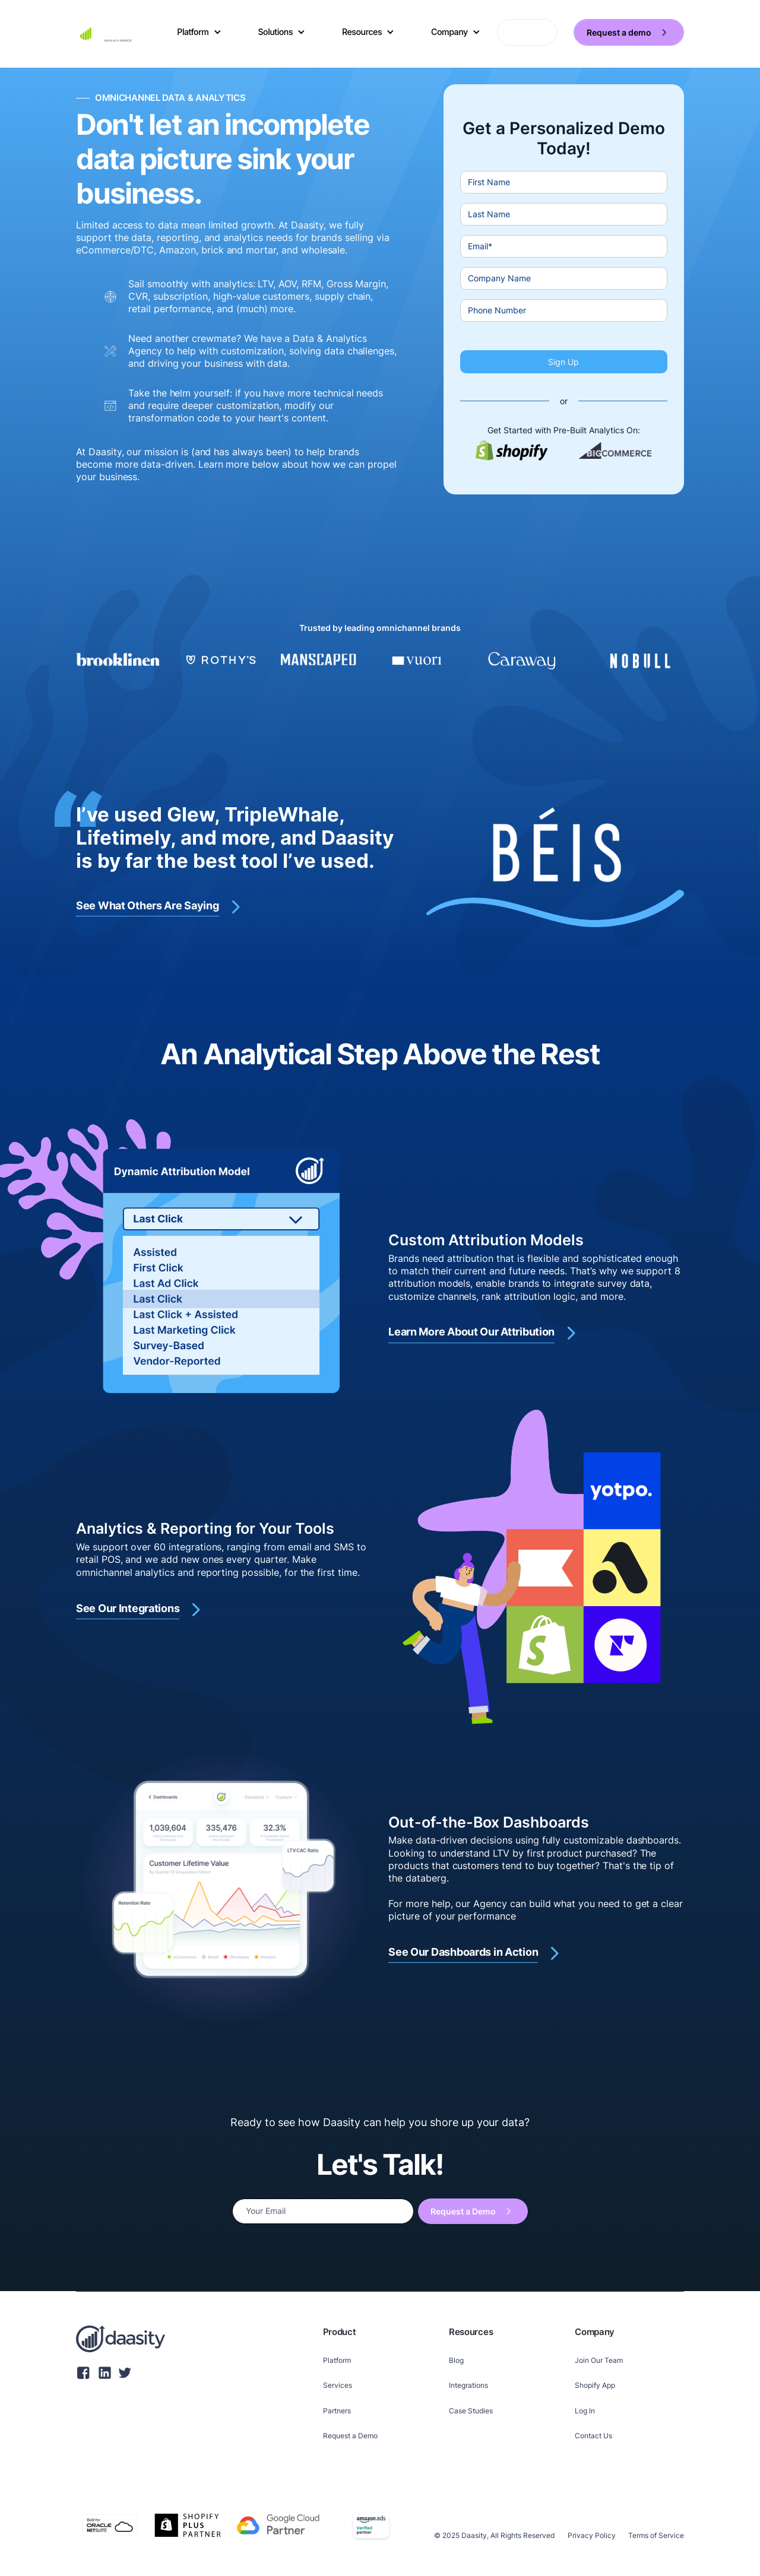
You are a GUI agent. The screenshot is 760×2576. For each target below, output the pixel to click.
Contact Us (593, 2435)
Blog (456, 2360)
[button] (199, 32)
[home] (108, 32)
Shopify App (595, 2385)
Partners (337, 2410)
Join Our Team (599, 2360)
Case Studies (471, 2410)
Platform (337, 2360)
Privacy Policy (592, 2535)
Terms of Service (656, 2535)
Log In (585, 2410)
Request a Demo (350, 2435)
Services (337, 2385)
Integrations (468, 2385)
